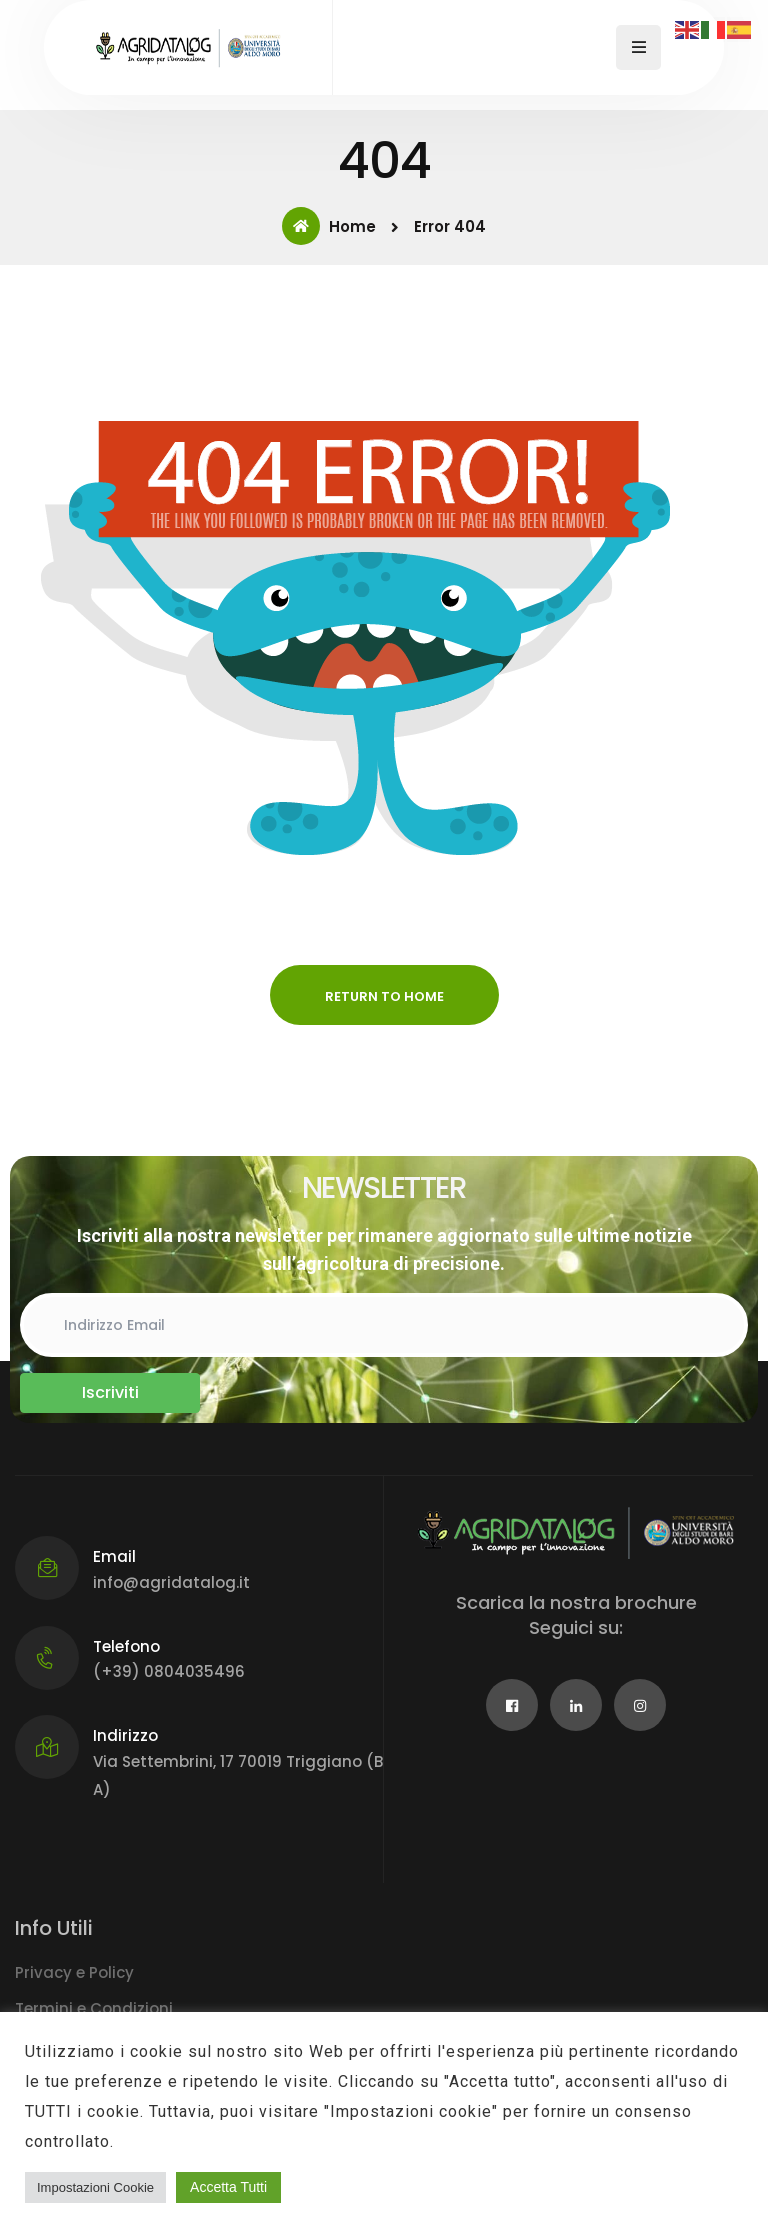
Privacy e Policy (74, 1972)
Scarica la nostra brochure (576, 1602)
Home (329, 226)
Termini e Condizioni (94, 2008)
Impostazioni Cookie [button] (95, 2187)
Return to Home (384, 996)
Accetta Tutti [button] (228, 2187)
